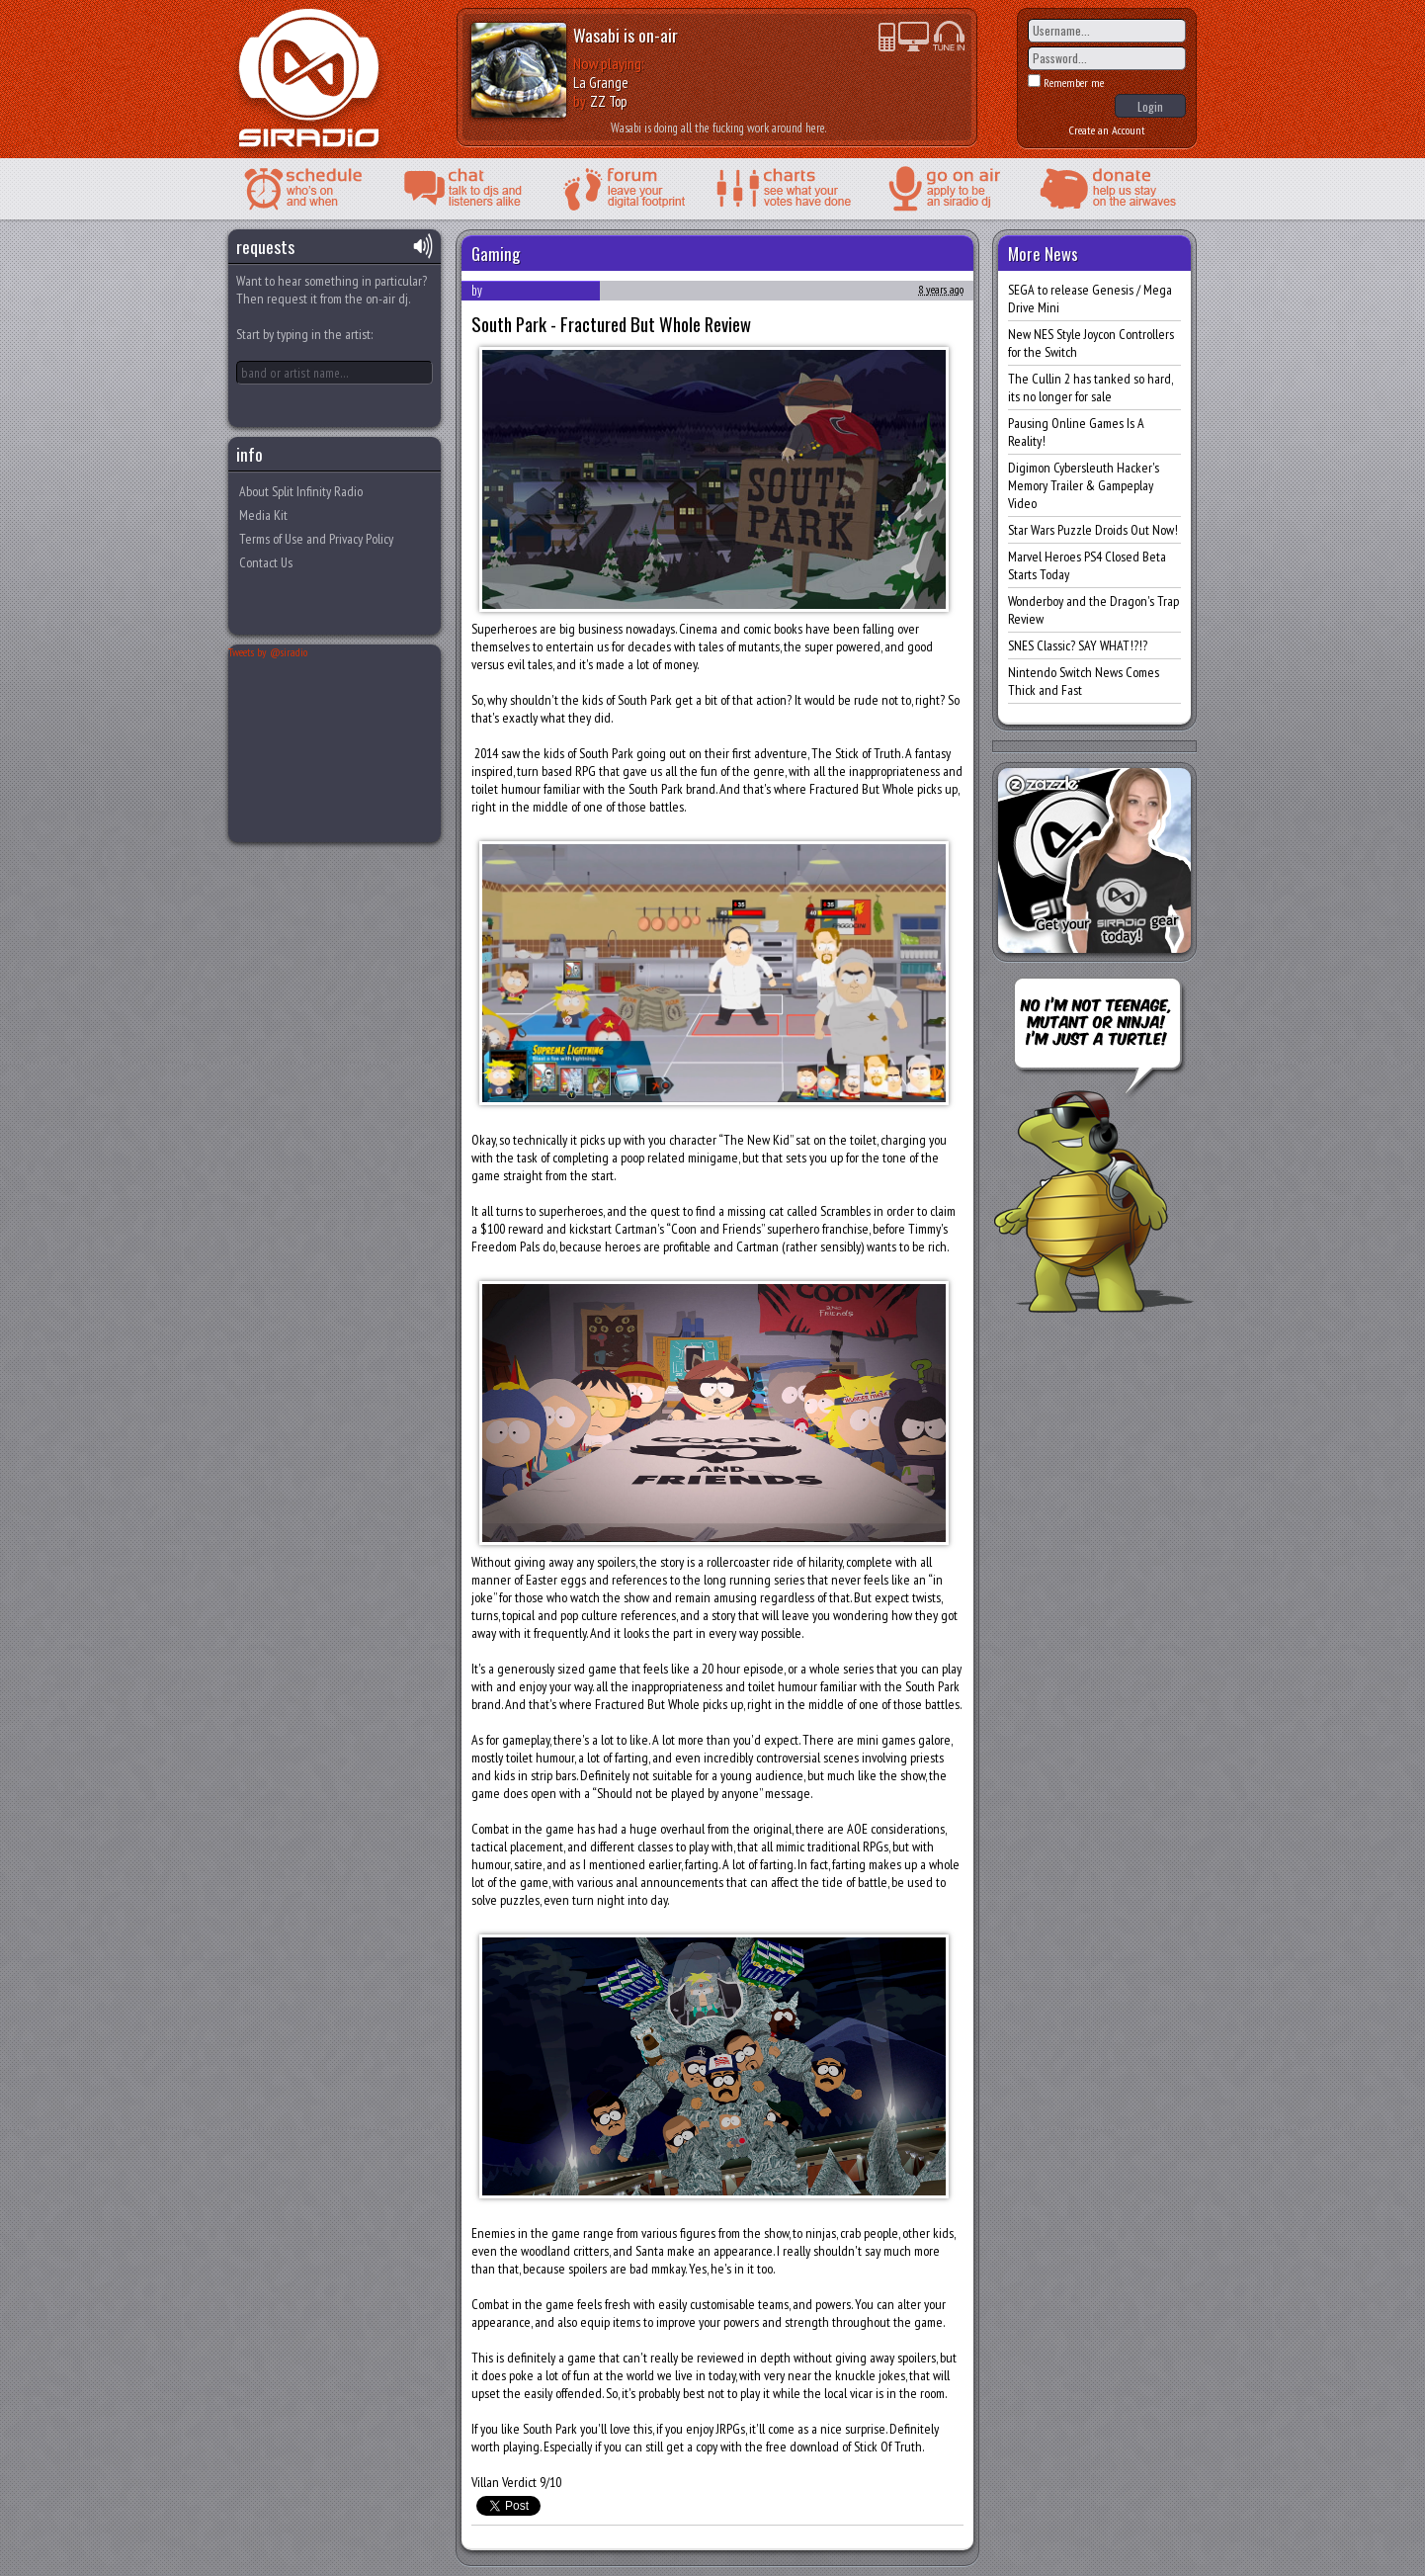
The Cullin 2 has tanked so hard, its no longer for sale (1090, 387)
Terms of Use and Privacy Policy (316, 539)
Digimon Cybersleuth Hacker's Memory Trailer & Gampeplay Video (1083, 485)
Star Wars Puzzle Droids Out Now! (1093, 530)
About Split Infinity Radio (301, 491)
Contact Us (266, 562)
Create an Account (1107, 130)
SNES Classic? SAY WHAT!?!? (1077, 645)
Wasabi (596, 34)
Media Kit (263, 515)
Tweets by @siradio (267, 651)
